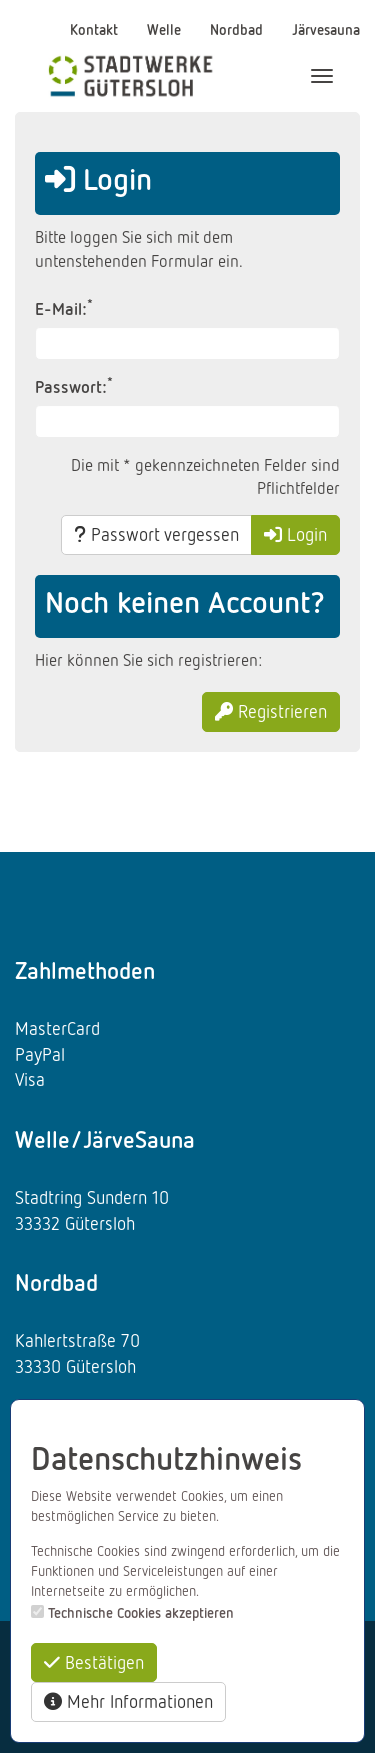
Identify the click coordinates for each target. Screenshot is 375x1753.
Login (295, 534)
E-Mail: (64, 308)
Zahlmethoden (85, 970)
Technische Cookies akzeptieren (141, 1612)
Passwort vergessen (156, 534)
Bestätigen (94, 1662)
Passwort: (74, 386)
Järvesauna (326, 29)
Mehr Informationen (128, 1701)
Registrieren (271, 711)
